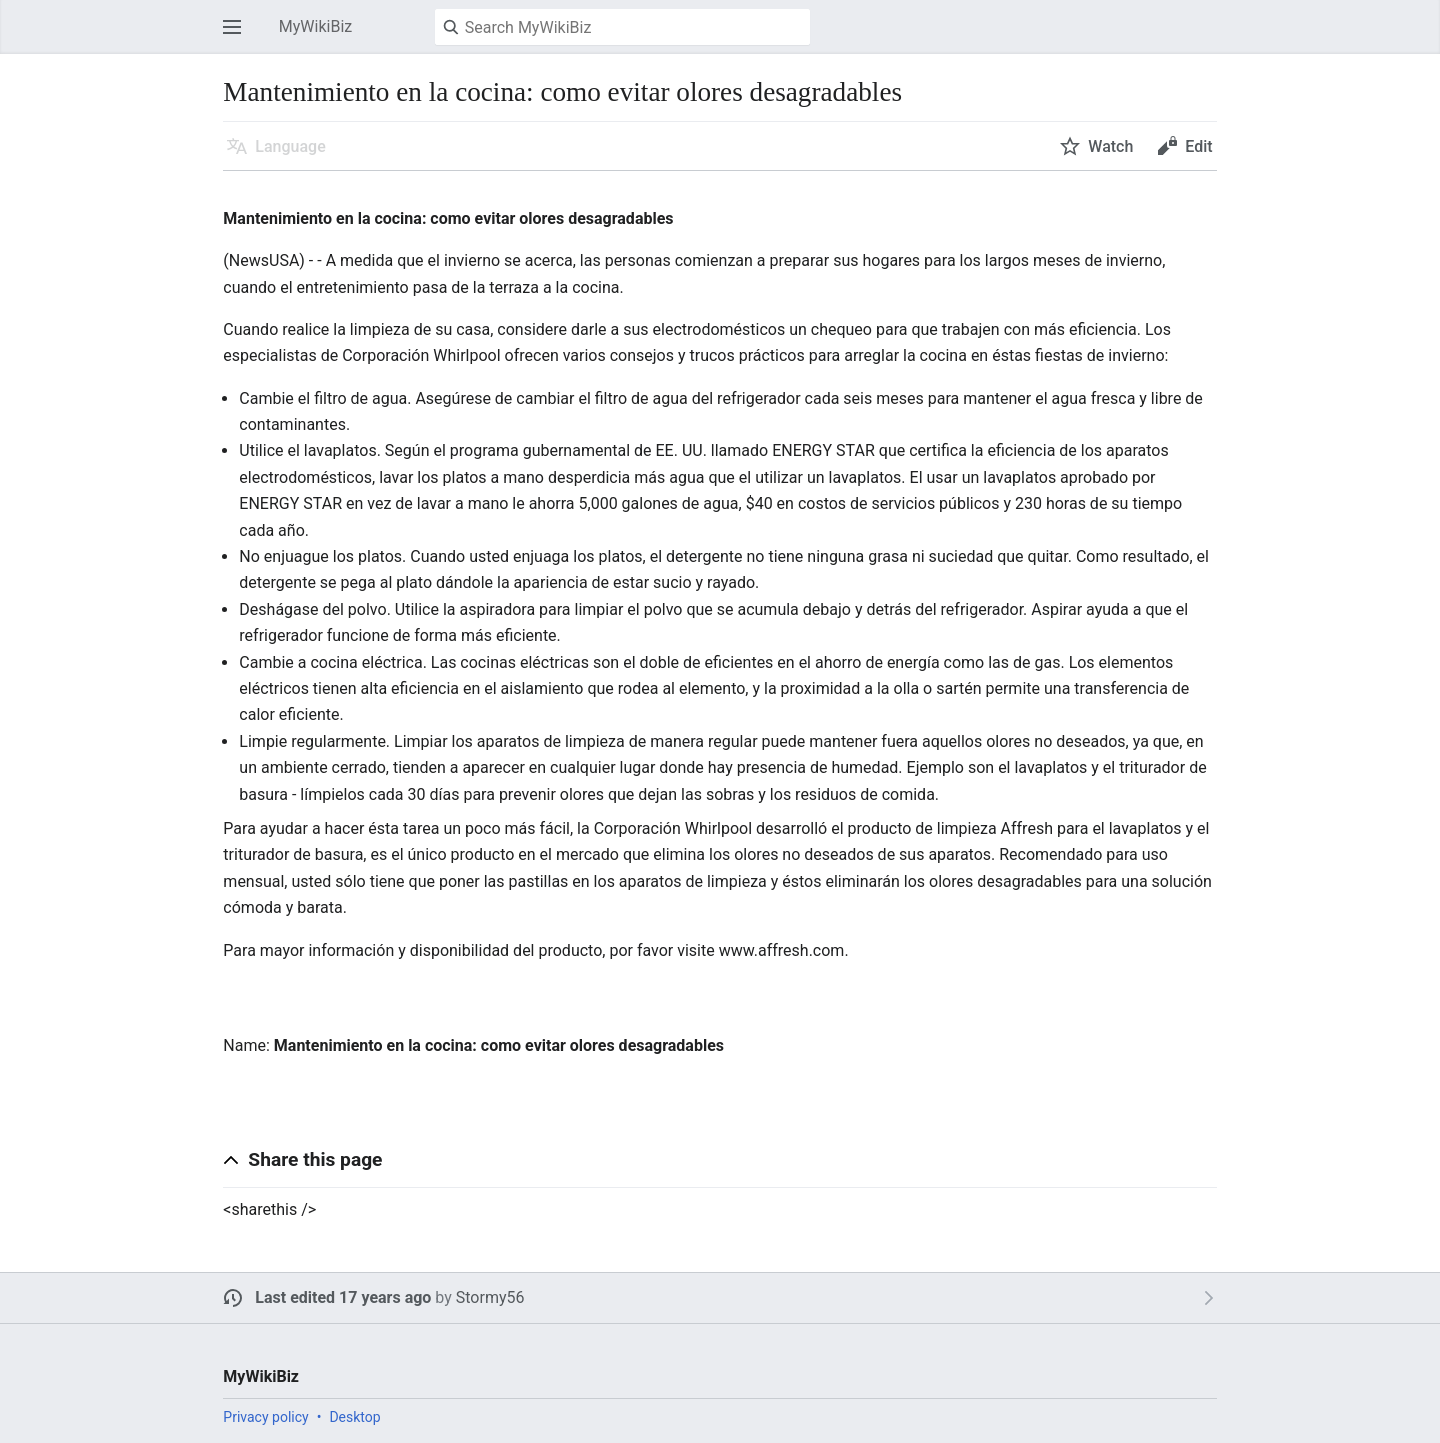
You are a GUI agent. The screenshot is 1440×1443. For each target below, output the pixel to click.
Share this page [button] (315, 1159)
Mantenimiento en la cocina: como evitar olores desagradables (499, 1045)
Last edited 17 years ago (343, 1297)
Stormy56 (490, 1297)
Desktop (354, 1417)
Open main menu (238, 36)
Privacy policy (265, 1417)
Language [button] (290, 146)
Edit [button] (1198, 146)
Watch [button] (1110, 146)
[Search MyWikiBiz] (622, 27)
